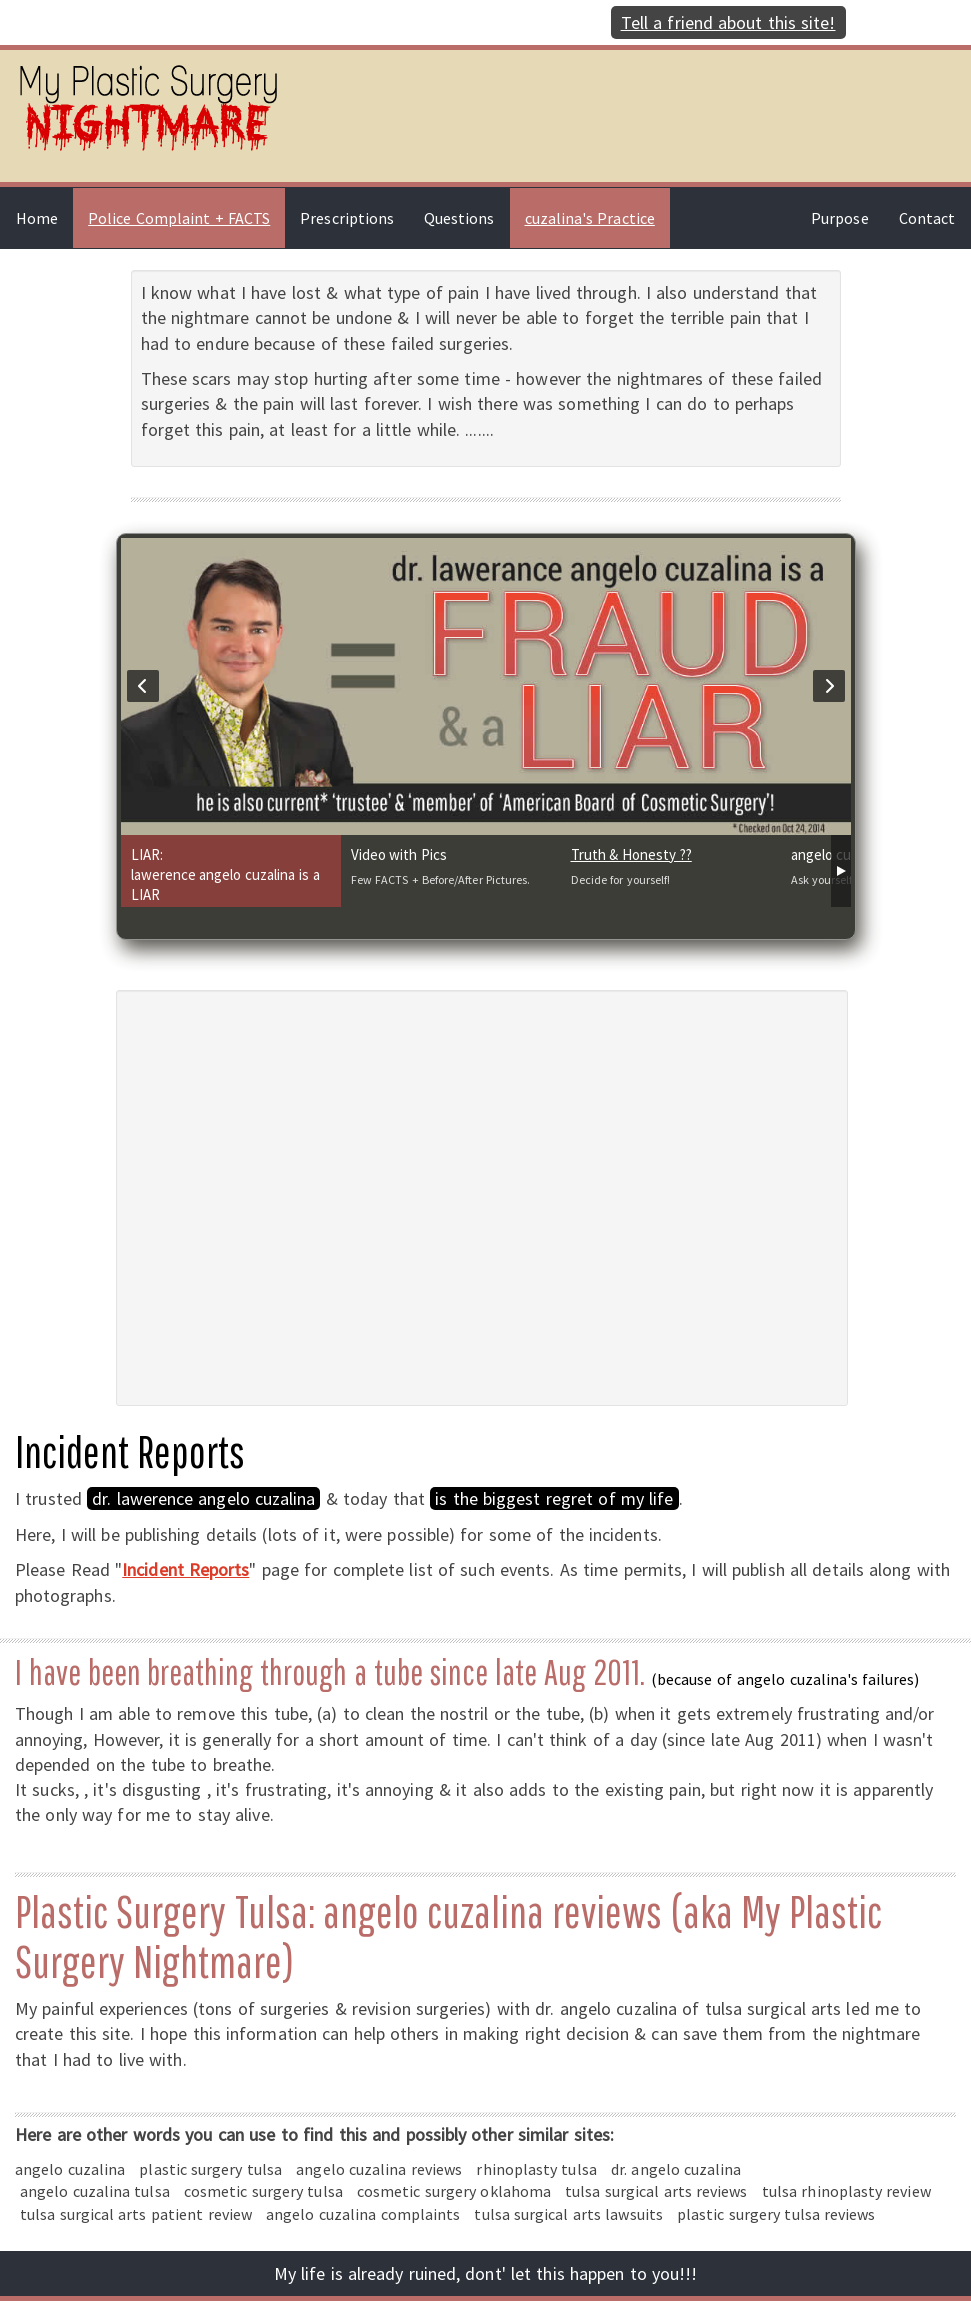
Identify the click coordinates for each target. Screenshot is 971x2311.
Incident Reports (185, 1569)
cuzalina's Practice (590, 218)
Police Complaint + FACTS (179, 218)
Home (37, 218)
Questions (459, 218)
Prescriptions (347, 218)
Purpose (839, 218)
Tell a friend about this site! (728, 22)
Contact (927, 218)
